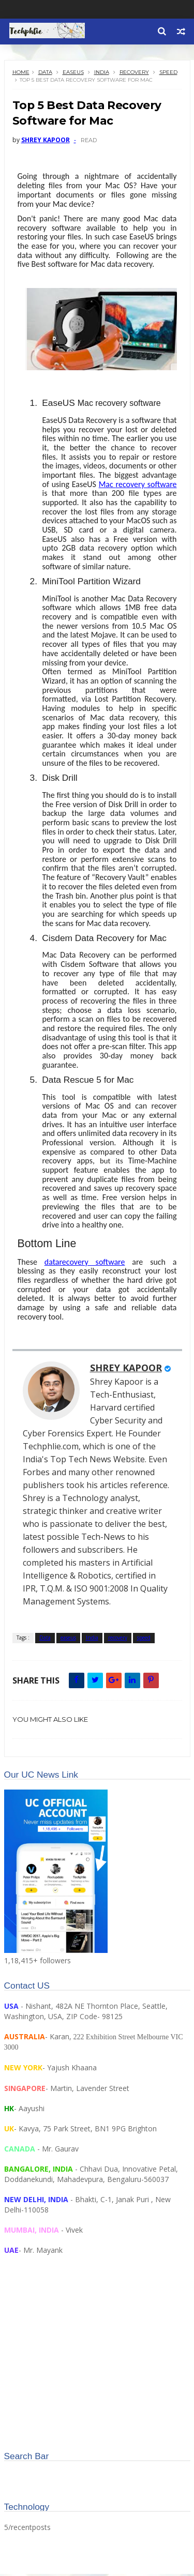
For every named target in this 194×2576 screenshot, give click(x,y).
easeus (73, 73)
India (101, 73)
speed (168, 73)
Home (20, 73)
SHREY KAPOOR (126, 1369)
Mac (138, 486)
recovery (134, 73)
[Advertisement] (97, 2366)
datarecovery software (84, 1264)
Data (45, 73)
